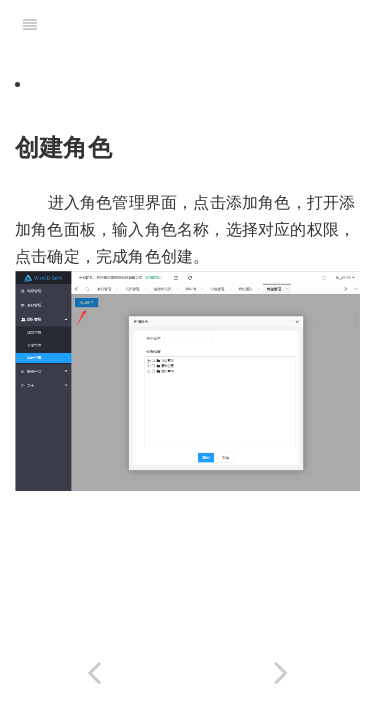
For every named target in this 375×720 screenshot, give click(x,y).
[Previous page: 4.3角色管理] (94, 672)
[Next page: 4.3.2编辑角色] (282, 672)
